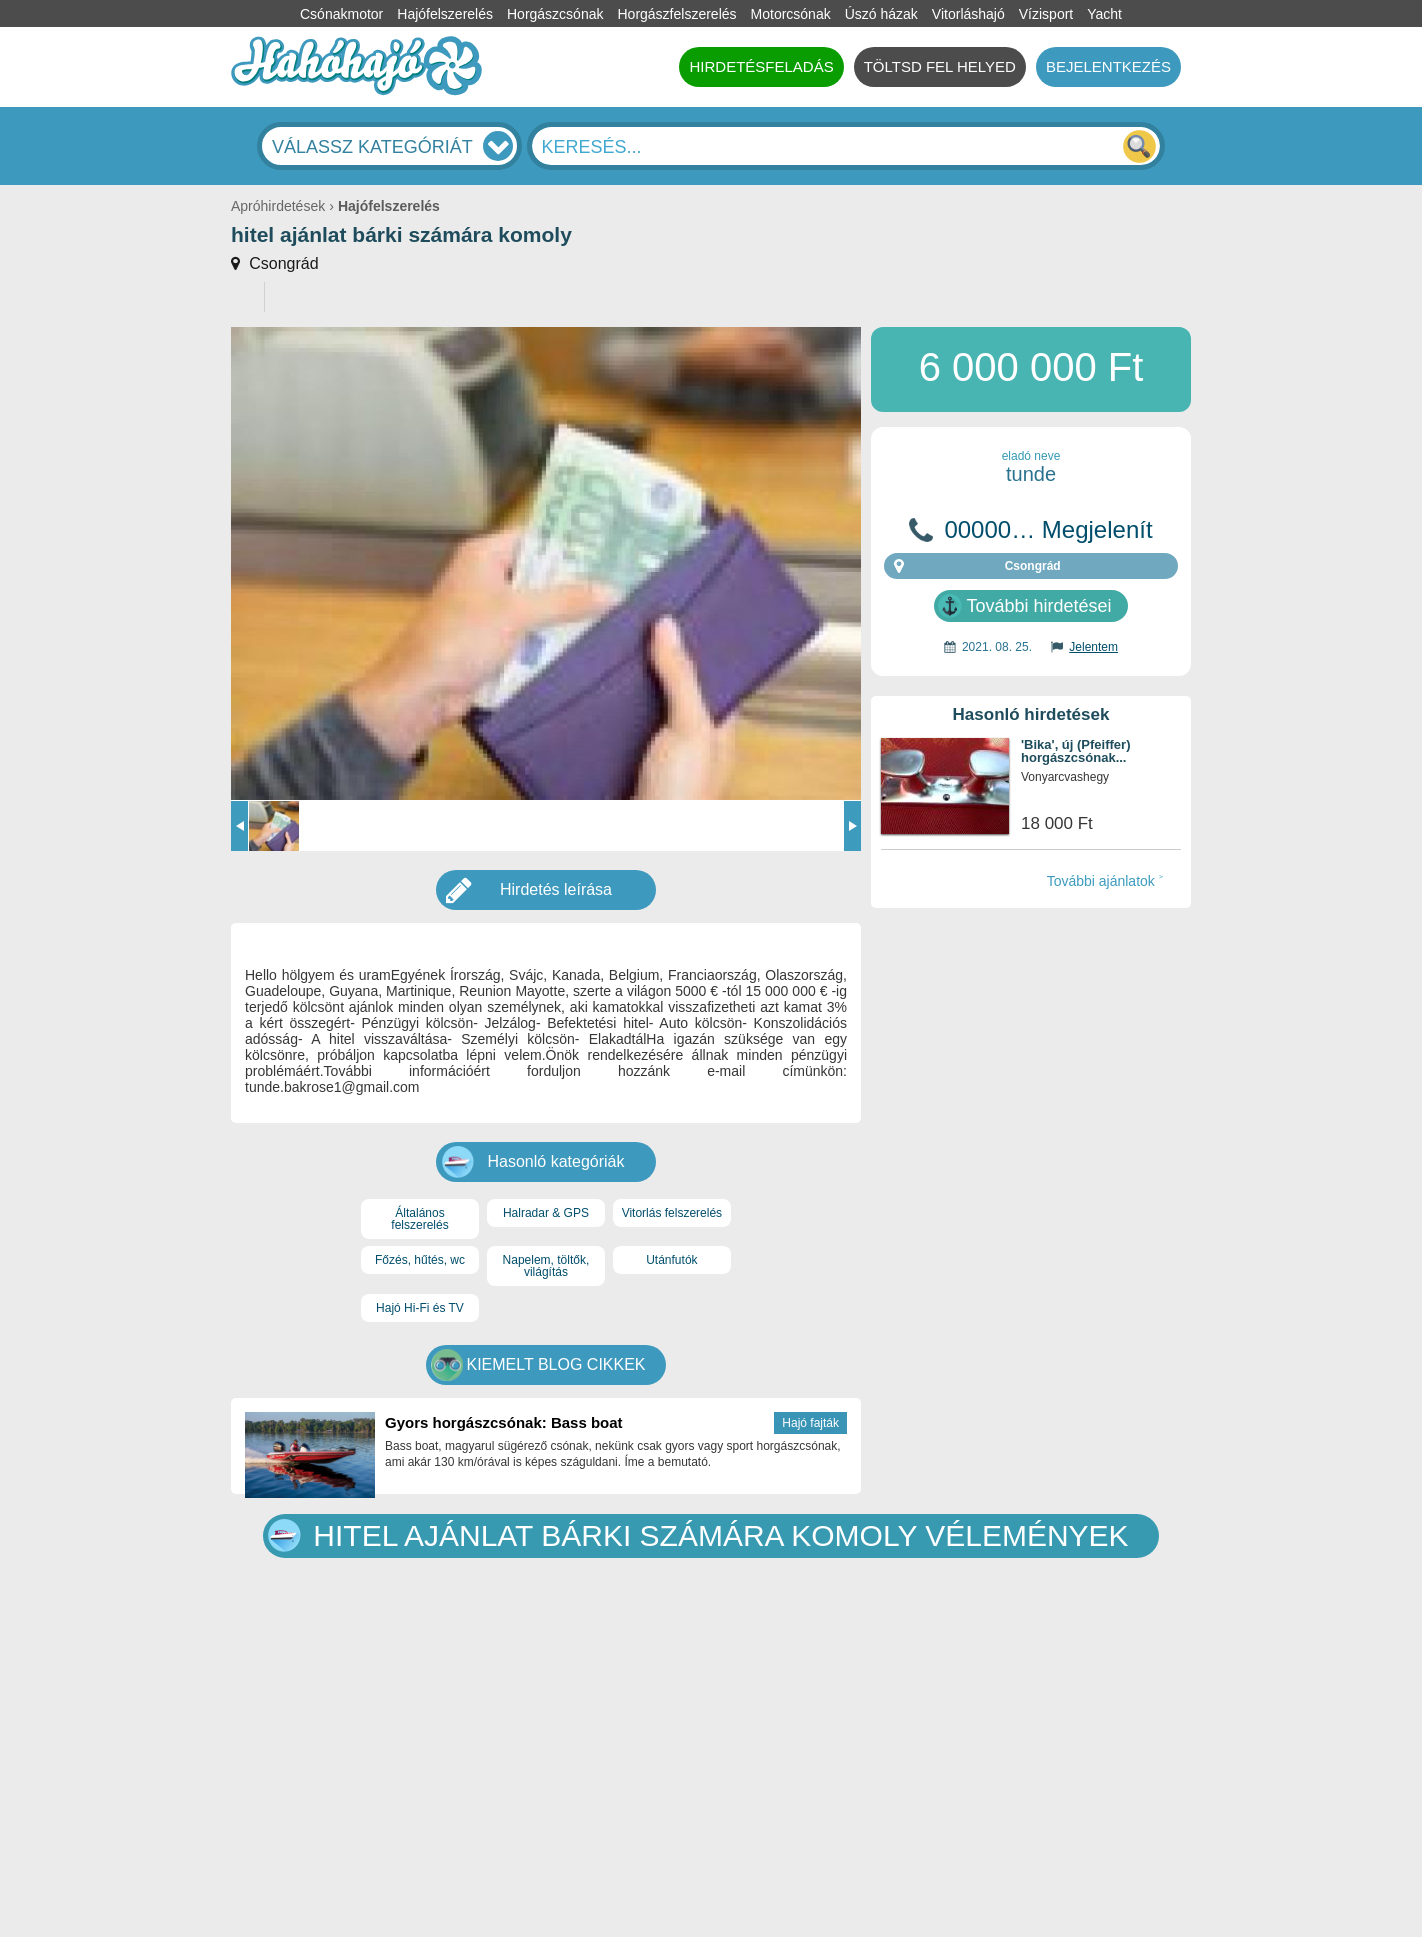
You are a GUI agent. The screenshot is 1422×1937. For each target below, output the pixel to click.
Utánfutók (671, 1260)
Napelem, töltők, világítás (546, 1266)
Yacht (1104, 14)
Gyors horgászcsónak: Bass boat (504, 1422)
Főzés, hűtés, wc (420, 1260)
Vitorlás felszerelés (672, 1213)
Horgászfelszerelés (676, 14)
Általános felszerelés (419, 1219)
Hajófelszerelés (445, 14)
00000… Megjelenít (1048, 530)
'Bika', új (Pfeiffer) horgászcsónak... (1075, 751)
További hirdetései (1038, 606)
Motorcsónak (791, 14)
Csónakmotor (341, 14)
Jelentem (1093, 647)
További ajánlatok (1101, 881)
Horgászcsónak (555, 14)
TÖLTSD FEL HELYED (940, 66)
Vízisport (1046, 14)
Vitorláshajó (968, 14)
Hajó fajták (810, 1423)
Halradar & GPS (546, 1213)
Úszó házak (881, 14)
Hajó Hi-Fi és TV (420, 1308)
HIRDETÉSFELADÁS (761, 66)
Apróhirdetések (278, 206)
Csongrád (282, 263)
